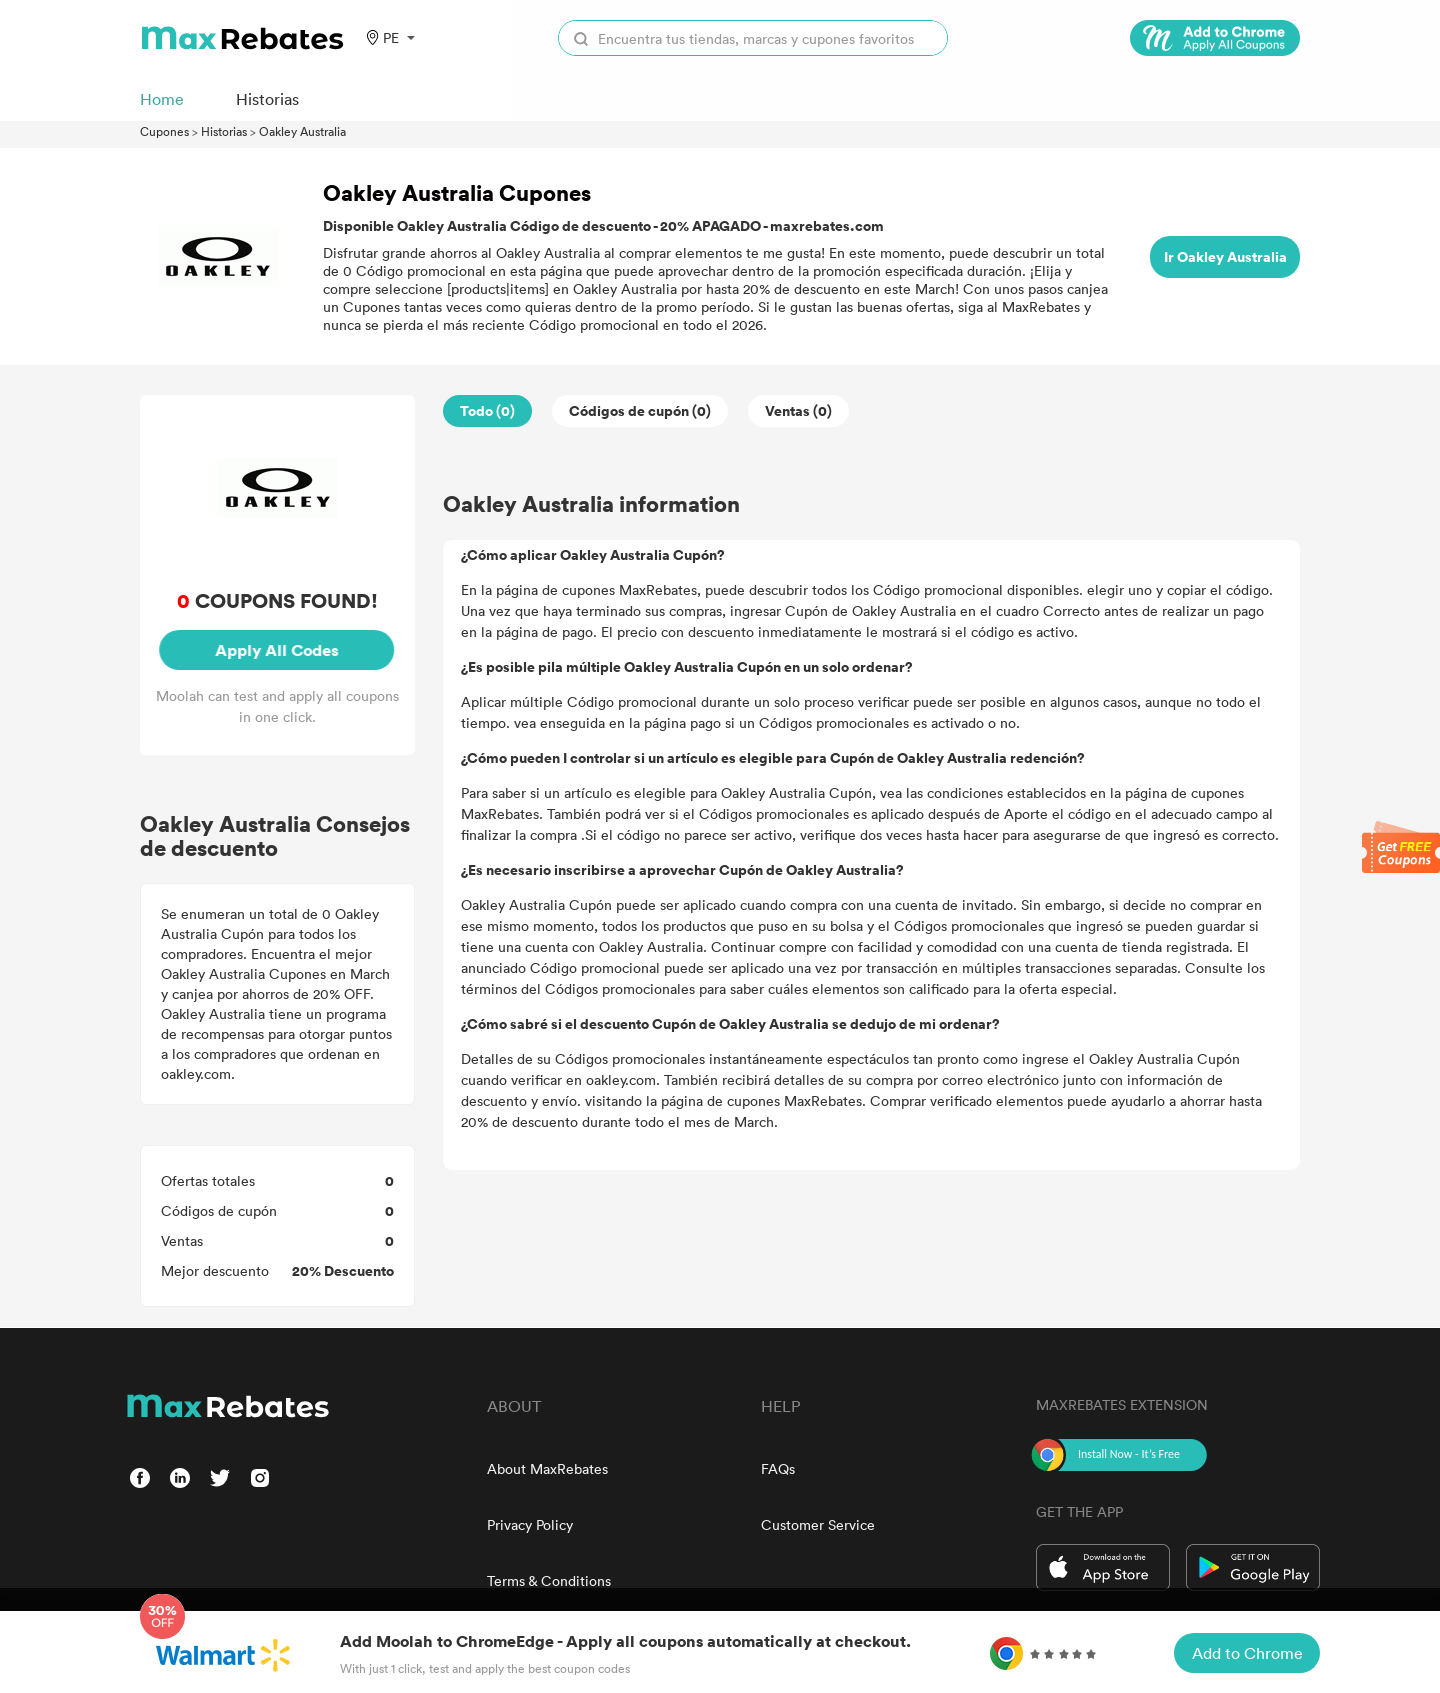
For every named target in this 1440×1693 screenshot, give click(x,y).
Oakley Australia (302, 131)
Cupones (164, 131)
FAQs (778, 1468)
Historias (224, 131)
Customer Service (818, 1524)
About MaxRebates (547, 1468)
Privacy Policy (530, 1524)
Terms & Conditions (549, 1580)
